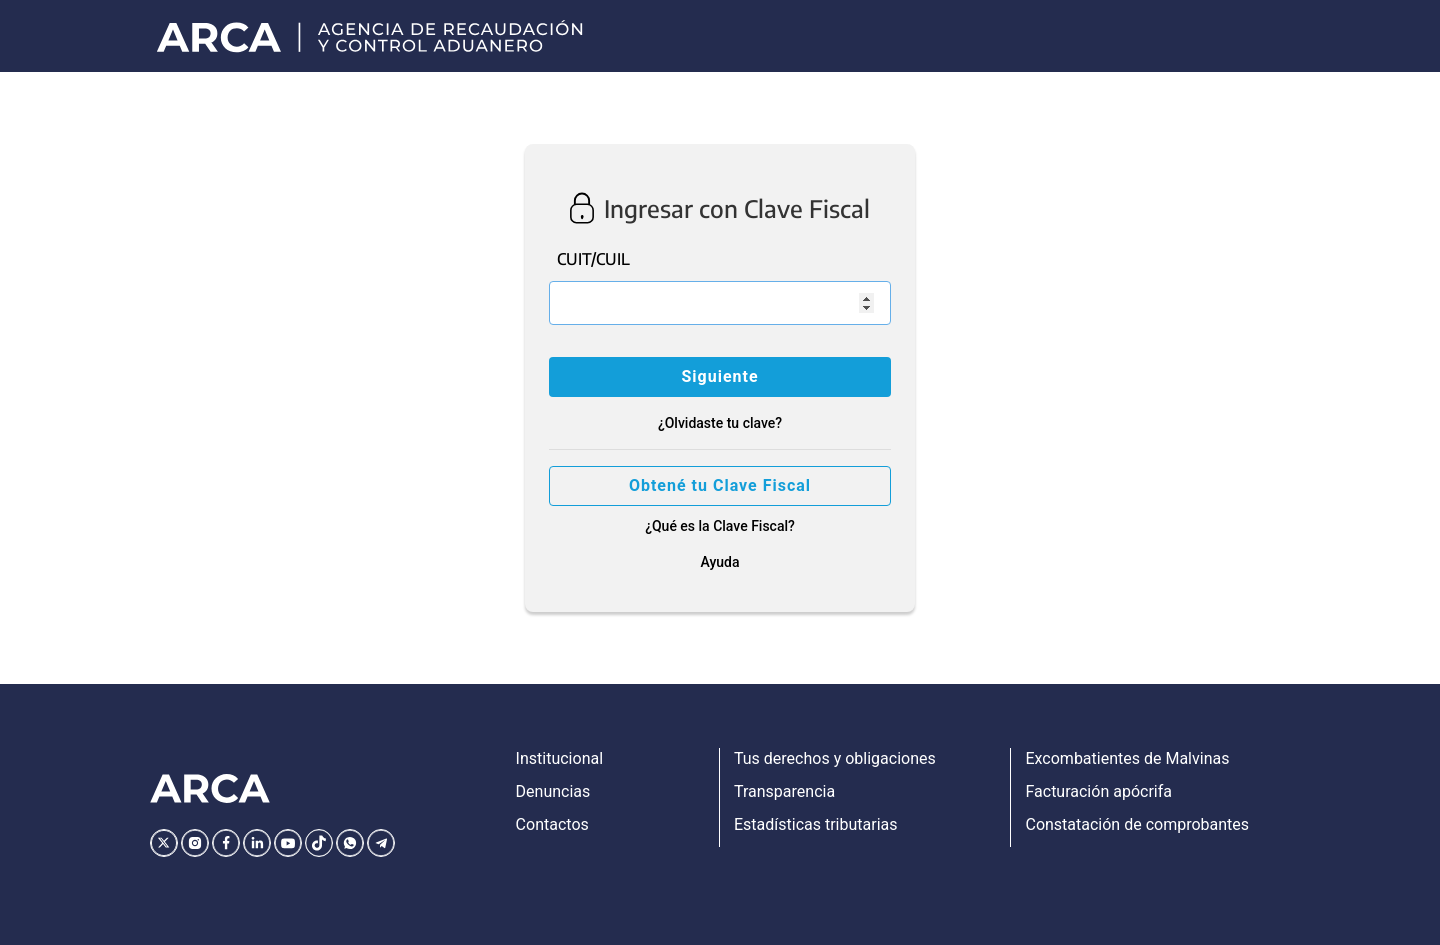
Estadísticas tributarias (816, 824)
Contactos (552, 824)
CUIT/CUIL (593, 259)
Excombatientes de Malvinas (1127, 758)
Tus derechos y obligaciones (835, 758)
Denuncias (553, 791)
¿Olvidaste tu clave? (720, 423)
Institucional (559, 758)
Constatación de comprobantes (1137, 824)
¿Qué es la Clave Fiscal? (720, 526)
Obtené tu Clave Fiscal (720, 485)
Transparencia (784, 791)
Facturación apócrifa (1098, 791)
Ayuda (719, 562)
